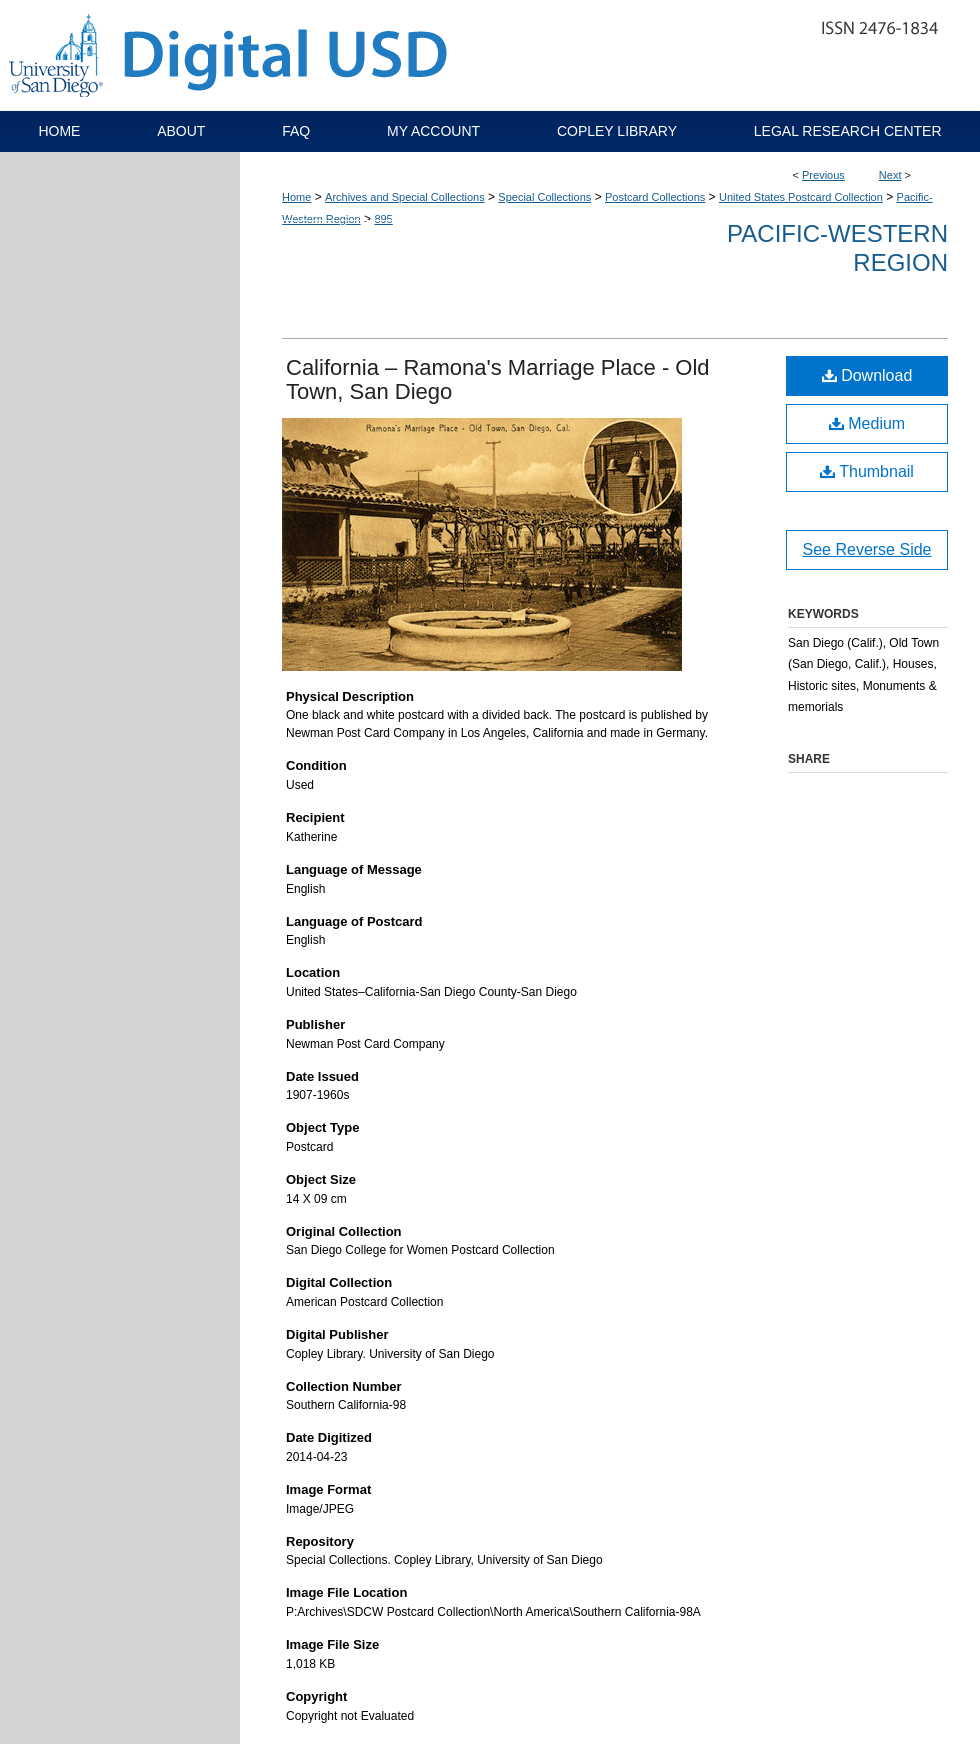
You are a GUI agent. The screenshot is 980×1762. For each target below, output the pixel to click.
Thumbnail (867, 471)
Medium (867, 423)
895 (383, 219)
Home (296, 197)
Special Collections (544, 197)
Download (867, 375)
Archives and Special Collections (405, 197)
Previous (823, 175)
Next (890, 175)
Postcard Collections (655, 197)
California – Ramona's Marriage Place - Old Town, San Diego (498, 379)
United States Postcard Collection (801, 197)
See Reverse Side (867, 549)
